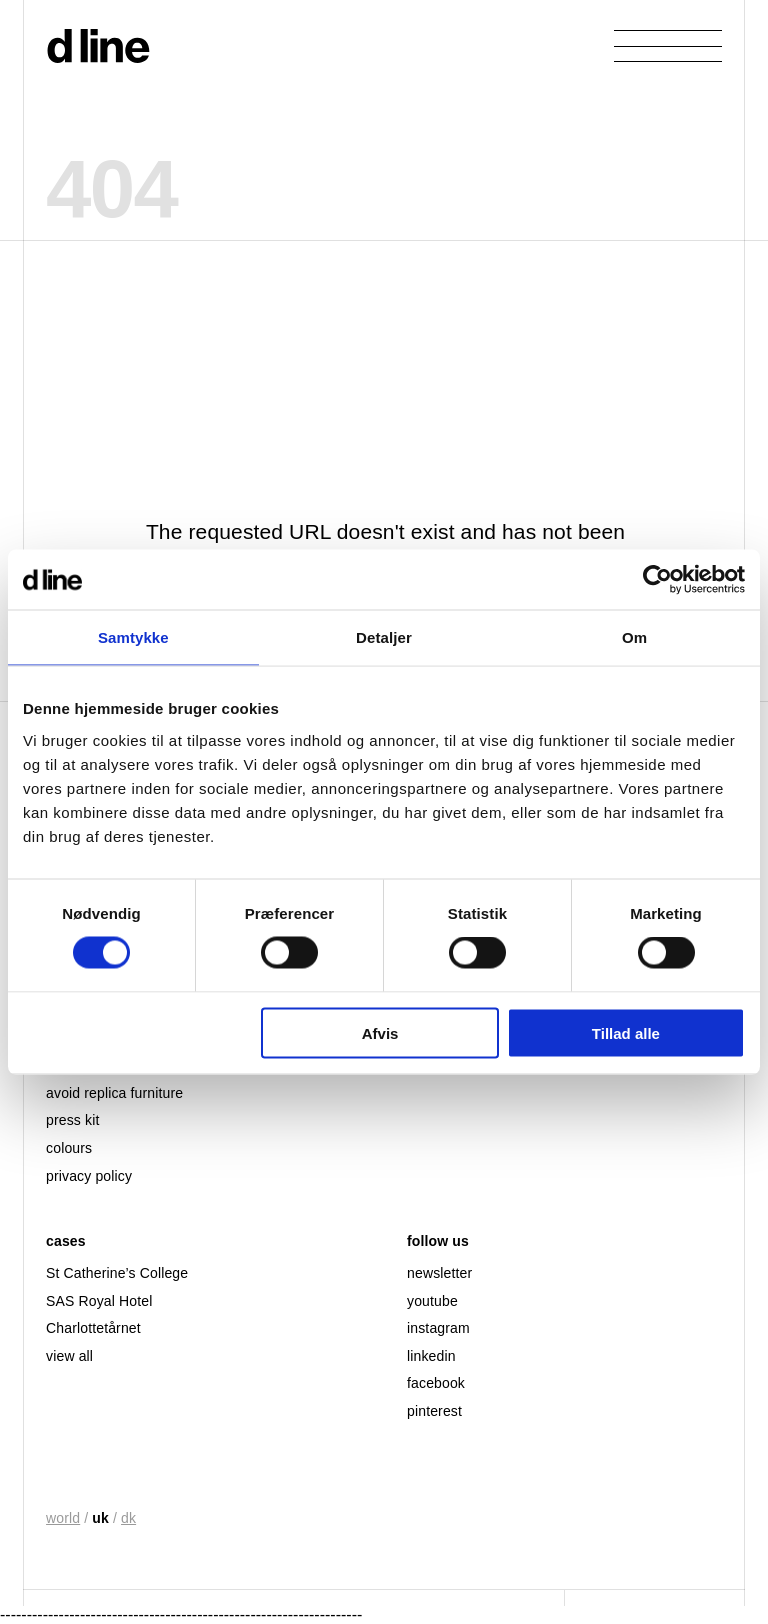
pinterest (434, 1411)
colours (69, 1148)
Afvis (380, 1032)
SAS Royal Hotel (99, 1301)
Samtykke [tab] (133, 637)
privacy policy (89, 1176)
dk (128, 1518)
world (63, 1518)
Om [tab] (634, 637)
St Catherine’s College (117, 1273)
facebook (436, 1383)
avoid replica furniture (114, 1093)
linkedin (431, 1356)
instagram (438, 1328)
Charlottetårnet (93, 1328)
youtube (432, 1301)
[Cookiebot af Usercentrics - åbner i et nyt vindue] (657, 580)
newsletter (439, 1273)
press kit (72, 1120)
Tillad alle (626, 1032)
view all (69, 1356)
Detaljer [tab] (384, 637)
